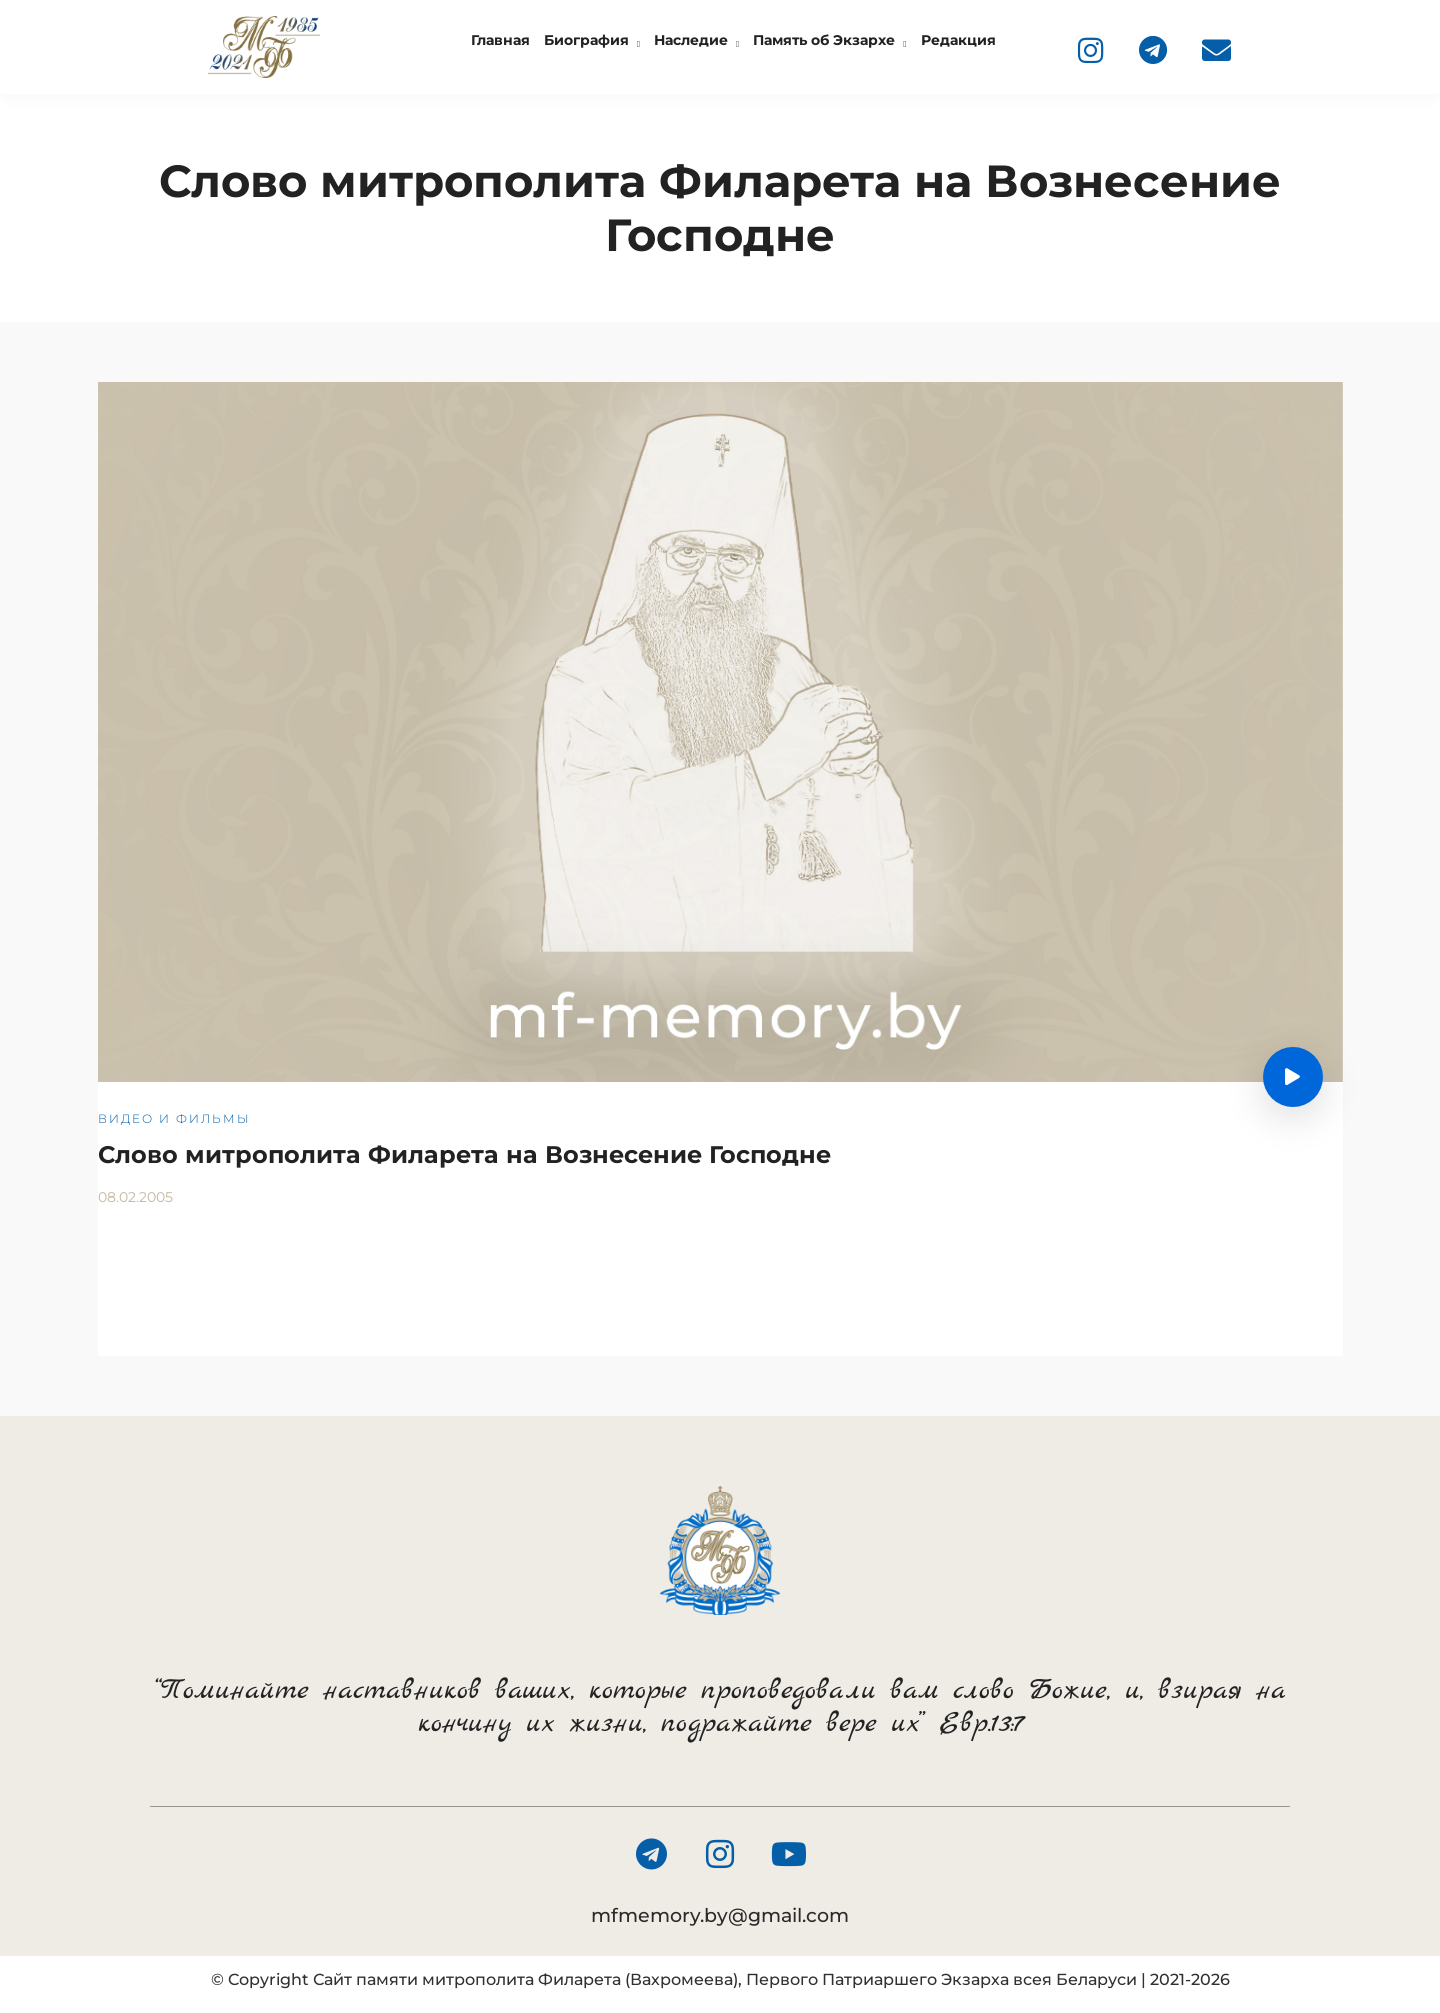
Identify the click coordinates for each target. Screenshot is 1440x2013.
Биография (586, 40)
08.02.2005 (135, 1197)
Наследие (691, 40)
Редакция (958, 40)
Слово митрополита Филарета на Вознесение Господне (464, 1154)
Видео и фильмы (174, 1118)
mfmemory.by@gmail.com (720, 1915)
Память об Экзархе (824, 40)
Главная (500, 40)
